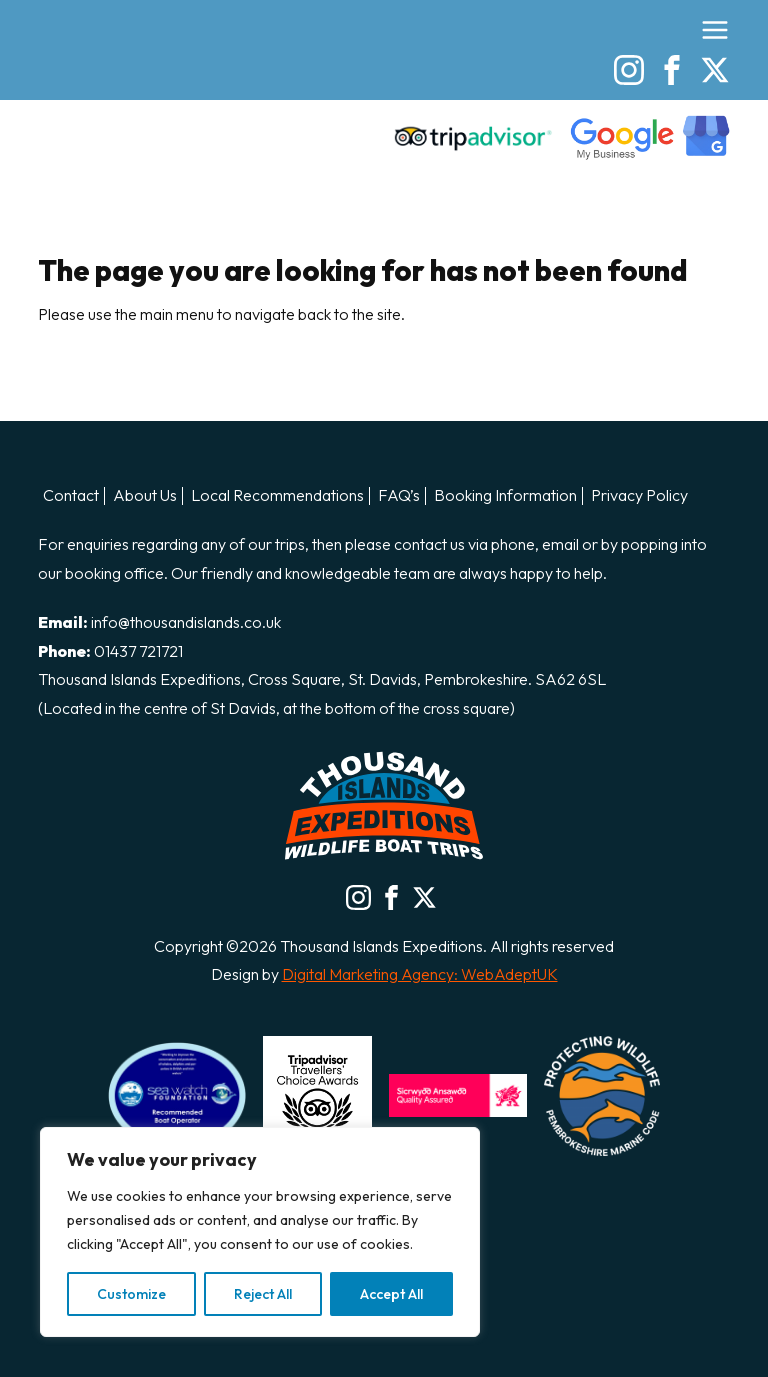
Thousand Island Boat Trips (148, 82)
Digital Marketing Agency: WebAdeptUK (420, 974)
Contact (71, 496)
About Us (145, 496)
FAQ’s (399, 496)
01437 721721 (138, 651)
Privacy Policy (639, 496)
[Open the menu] (715, 30)
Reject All (263, 1294)
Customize (131, 1294)
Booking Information (505, 496)
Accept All (391, 1294)
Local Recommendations (277, 496)
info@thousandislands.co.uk (186, 622)
